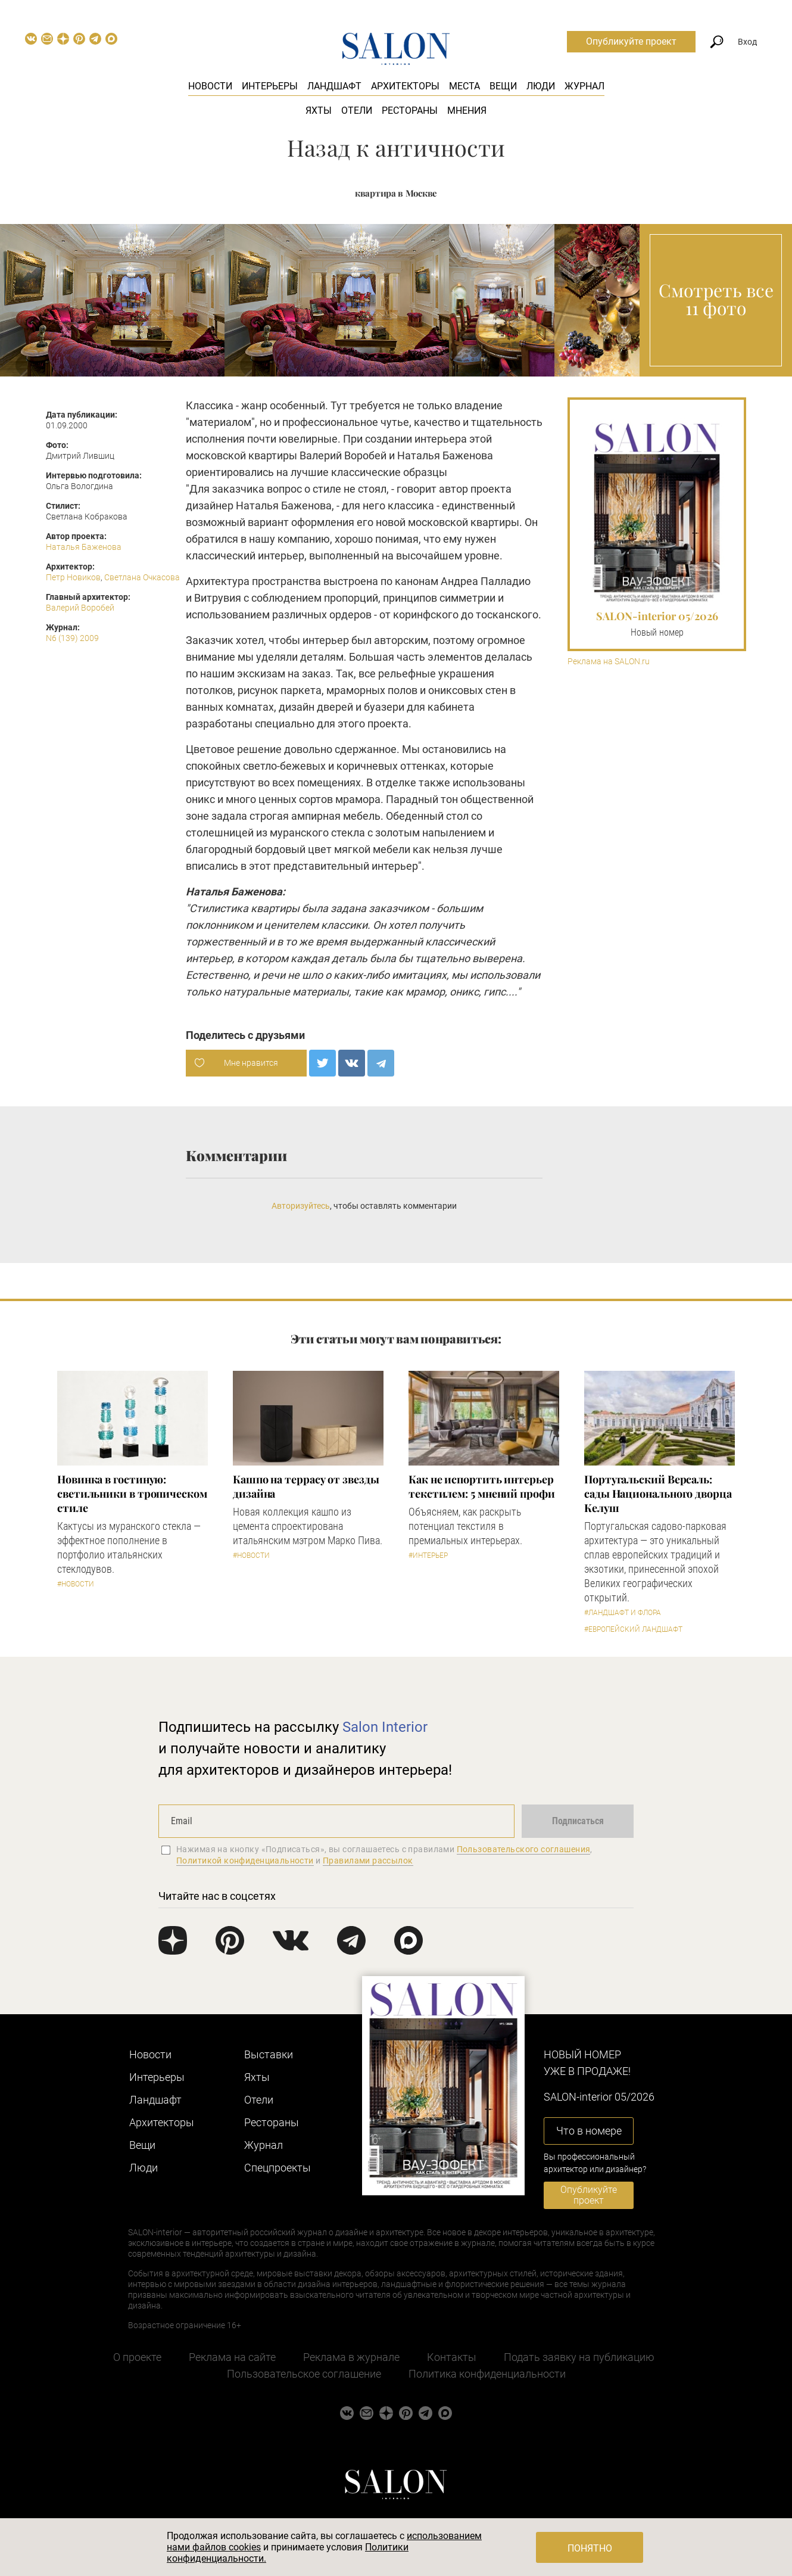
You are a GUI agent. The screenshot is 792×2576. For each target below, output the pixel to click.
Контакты (451, 2357)
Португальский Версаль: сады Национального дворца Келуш (658, 1493)
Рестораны (410, 110)
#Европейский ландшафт (633, 1629)
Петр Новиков (73, 577)
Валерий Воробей (80, 607)
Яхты (318, 110)
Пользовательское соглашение (304, 2373)
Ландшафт (334, 86)
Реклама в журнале (351, 2357)
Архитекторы (405, 86)
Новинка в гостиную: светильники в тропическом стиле (132, 1493)
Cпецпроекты (277, 2167)
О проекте (137, 2357)
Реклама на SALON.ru (609, 661)
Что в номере (589, 2130)
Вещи (503, 86)
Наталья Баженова (83, 547)
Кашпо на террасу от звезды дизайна (306, 1486)
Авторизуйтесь (301, 1206)
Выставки (268, 2054)
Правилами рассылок (368, 1860)
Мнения (467, 110)
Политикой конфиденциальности (245, 1860)
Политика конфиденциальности (487, 2373)
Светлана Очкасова (142, 577)
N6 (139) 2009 (72, 638)
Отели (356, 110)
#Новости (75, 1584)
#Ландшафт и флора (622, 1612)
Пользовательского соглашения (524, 1849)
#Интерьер (428, 1555)
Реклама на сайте (232, 2357)
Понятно (590, 2548)
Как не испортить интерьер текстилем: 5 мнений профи (482, 1486)
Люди (540, 86)
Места (464, 86)
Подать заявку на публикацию (579, 2357)
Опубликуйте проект (631, 41)
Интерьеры (270, 86)
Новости (210, 86)
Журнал (584, 86)
